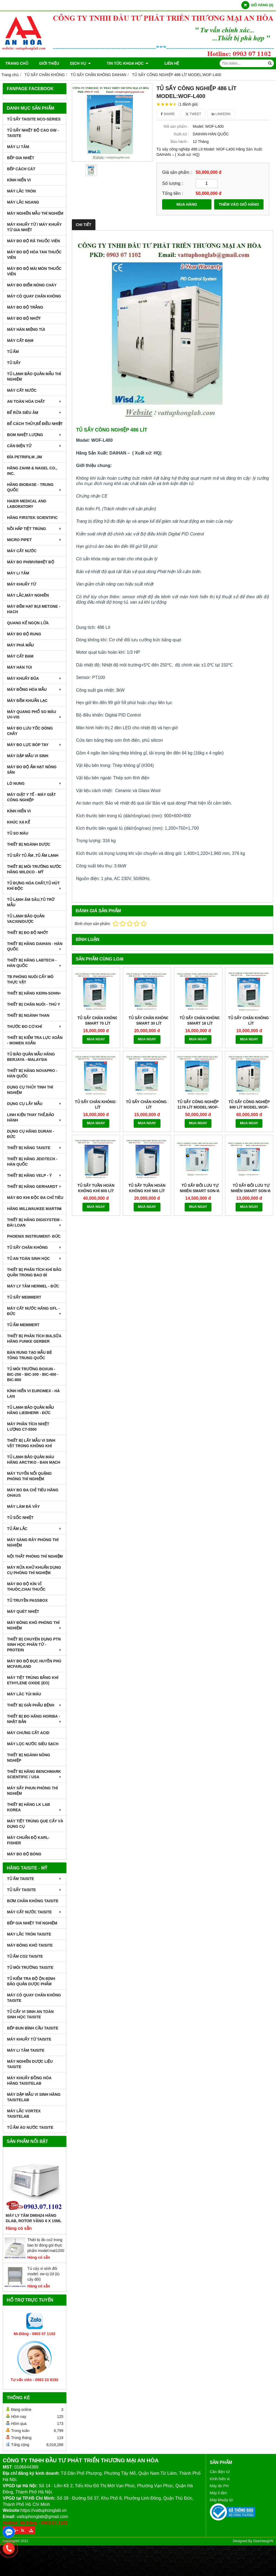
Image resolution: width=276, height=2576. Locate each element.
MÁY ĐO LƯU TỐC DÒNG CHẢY (30, 731)
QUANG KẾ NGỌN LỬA (28, 623)
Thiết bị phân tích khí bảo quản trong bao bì (34, 1272)
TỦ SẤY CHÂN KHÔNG (34, 1247)
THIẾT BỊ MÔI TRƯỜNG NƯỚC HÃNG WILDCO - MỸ (34, 869)
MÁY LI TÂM (18, 147)
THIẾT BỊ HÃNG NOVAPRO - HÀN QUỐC (32, 1073)
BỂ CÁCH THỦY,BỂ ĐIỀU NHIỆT (35, 423)
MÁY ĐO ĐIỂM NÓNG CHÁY (32, 285)
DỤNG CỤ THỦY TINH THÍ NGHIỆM (30, 1090)
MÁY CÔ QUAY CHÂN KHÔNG (34, 296)
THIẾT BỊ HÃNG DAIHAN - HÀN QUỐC (34, 946)
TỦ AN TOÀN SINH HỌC (34, 1258)
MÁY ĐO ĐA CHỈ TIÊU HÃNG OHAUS (32, 1493)
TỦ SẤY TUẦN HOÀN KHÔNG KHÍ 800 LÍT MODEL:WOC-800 (95, 1148)
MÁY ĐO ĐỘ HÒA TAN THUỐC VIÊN (34, 255)
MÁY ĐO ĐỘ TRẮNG (25, 307)
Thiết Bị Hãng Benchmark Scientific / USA (34, 1774)
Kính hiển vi (220, 2479)
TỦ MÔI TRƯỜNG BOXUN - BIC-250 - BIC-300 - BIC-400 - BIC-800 (33, 1374)
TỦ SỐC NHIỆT (20, 1517)
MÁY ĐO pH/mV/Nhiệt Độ (30, 562)
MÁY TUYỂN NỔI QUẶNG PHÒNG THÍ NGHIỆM (29, 1476)
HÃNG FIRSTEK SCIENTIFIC (32, 517)
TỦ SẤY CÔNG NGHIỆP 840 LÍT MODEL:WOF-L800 (249, 1107)
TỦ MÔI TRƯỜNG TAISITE (30, 1967)
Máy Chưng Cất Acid (28, 1733)
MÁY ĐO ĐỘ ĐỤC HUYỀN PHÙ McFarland (34, 1664)
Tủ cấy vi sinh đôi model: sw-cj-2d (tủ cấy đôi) (43, 2273)
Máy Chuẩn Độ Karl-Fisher (28, 1840)
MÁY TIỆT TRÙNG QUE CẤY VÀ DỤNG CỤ (35, 1824)
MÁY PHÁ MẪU (20, 645)
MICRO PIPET (34, 540)
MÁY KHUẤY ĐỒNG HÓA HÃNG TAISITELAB (29, 2080)
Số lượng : (172, 183)
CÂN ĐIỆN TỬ (34, 446)
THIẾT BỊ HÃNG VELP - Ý (34, 1175)
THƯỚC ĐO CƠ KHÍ (34, 1026)
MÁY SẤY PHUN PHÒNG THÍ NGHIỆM (32, 1791)
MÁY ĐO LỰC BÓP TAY (34, 745)
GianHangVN (263, 2541)
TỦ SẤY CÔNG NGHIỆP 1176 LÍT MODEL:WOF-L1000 (198, 1107)
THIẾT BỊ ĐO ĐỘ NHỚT (27, 932)
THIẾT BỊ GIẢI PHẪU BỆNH (34, 1705)
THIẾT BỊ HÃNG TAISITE (34, 1148)
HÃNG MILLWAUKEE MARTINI (34, 1209)
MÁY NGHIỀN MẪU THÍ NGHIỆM (35, 213)
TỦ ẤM (13, 351)
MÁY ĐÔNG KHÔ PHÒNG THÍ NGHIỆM (34, 1625)
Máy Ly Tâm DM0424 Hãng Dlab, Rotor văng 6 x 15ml (34, 2218)
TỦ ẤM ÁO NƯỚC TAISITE (30, 2127)
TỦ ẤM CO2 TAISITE (25, 1956)
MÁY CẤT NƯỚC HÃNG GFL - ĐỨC (34, 1311)
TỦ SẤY (14, 363)
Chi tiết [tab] (83, 225)
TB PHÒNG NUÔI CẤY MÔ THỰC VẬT (30, 979)
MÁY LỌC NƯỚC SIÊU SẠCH (33, 1744)
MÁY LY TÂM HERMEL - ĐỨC (33, 1286)
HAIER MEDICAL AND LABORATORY (26, 504)
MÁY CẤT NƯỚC (22, 390)
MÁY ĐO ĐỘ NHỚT (24, 318)
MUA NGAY (96, 1039)
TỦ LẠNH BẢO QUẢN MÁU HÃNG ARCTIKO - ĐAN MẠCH (33, 1459)
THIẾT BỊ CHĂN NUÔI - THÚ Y (33, 1004)
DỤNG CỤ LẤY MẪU (34, 1103)
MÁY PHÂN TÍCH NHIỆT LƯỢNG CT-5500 (28, 1426)
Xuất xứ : (181, 134)
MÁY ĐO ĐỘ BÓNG (24, 1854)
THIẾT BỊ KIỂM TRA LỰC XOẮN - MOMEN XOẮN (35, 1040)
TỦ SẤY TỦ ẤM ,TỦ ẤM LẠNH (32, 855)
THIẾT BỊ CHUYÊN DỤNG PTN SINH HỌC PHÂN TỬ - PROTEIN (34, 1644)
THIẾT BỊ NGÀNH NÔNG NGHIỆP (28, 1758)
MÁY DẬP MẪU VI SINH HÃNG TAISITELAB (33, 2097)
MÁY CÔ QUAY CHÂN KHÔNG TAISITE (34, 1998)
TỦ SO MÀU (17, 833)
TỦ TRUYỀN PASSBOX (27, 1600)
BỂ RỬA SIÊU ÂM (34, 412)
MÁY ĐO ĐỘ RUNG (24, 634)
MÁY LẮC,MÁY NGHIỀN (28, 595)
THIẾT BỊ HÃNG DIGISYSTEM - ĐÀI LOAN (34, 1222)
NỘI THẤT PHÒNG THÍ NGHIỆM (35, 1556)
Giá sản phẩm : (177, 172)
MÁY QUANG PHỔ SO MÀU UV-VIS (34, 714)
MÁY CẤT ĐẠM (20, 340)
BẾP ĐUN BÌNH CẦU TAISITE (32, 2028)
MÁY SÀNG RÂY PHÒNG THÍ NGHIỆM (33, 1542)
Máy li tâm (218, 2493)
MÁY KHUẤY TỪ (21, 584)
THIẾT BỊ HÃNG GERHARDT (34, 1186)
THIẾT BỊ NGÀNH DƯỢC (28, 844)
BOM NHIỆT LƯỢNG (34, 435)
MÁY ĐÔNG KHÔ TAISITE (30, 1945)
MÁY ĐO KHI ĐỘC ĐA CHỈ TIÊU (35, 1197)
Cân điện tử (220, 2472)
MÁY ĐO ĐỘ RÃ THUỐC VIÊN (33, 241)
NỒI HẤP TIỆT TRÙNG (34, 529)
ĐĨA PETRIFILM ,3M (24, 457)
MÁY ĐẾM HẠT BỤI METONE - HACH (33, 609)
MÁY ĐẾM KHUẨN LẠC (27, 700)
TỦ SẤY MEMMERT (24, 1297)
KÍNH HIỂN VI (19, 180)
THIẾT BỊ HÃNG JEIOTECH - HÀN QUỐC (32, 1161)
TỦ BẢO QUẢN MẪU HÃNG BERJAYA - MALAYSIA (31, 1057)
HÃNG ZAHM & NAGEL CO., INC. (32, 471)
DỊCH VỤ (80, 63)
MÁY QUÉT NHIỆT (23, 1611)
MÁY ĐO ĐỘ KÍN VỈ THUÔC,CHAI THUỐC (26, 1586)
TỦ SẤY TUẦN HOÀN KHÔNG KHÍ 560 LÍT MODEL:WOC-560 (147, 1148)
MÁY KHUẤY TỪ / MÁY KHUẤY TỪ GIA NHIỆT (34, 227)
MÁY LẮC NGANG (23, 202)
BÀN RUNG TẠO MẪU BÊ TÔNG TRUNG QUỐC (29, 1355)
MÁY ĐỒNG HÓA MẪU (34, 689)
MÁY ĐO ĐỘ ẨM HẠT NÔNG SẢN (32, 769)
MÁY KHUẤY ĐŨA (34, 678)
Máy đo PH (219, 2486)
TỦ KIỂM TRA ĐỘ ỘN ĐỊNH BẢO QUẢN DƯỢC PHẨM (31, 1981)
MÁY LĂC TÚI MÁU (24, 1694)
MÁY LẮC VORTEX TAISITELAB (24, 2114)
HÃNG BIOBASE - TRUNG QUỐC (34, 487)
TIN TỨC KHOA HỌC (122, 63)
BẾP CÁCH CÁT (21, 169)
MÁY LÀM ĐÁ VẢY (23, 1506)
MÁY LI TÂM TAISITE (25, 2050)
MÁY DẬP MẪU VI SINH (27, 756)
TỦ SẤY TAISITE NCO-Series (33, 119)
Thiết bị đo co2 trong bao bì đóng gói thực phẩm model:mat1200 (45, 2245)
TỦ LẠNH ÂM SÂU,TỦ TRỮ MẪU (30, 902)
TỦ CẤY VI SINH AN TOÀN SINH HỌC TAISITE (30, 2014)
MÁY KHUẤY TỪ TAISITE (29, 2039)
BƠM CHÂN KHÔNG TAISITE (33, 1901)
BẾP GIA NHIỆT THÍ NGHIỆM (32, 1923)
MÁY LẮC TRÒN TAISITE (29, 1934)
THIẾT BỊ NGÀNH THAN (28, 1015)
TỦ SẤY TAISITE (34, 1890)
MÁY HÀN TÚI (19, 667)
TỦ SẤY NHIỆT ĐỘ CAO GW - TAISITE (33, 133)
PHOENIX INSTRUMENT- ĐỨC (34, 1236)
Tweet (193, 114)
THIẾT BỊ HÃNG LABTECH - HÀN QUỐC (34, 963)
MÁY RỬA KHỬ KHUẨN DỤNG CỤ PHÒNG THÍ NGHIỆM (34, 1570)
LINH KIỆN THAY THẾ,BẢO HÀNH (34, 1117)
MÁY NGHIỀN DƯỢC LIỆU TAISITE (30, 2064)
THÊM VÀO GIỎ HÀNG (239, 204)
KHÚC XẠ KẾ (18, 822)
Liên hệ (161, 63)
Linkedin (221, 114)
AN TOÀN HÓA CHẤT (34, 401)
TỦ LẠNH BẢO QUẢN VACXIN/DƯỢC (25, 919)
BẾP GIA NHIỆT (20, 158)
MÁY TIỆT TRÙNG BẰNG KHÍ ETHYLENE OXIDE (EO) (32, 1680)
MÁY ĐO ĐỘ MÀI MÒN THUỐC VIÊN (34, 271)
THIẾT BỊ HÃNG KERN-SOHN (34, 993)
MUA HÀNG (186, 204)
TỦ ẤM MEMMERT (23, 1325)
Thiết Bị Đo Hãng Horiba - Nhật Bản (34, 1719)
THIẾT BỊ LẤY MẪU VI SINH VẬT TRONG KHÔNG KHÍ (31, 1443)
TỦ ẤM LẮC (34, 1528)
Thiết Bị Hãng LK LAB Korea (34, 1807)
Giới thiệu (49, 63)
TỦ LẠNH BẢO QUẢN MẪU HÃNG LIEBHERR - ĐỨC (30, 1410)
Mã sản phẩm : (176, 126)
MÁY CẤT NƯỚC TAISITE (34, 1912)
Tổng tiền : (172, 193)
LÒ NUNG (34, 783)
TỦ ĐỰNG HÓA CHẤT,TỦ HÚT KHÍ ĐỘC (34, 886)
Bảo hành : (180, 141)
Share (168, 114)
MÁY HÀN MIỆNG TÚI (26, 329)
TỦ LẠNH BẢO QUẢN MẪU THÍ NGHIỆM (34, 376)
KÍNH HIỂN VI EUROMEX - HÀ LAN (33, 1393)
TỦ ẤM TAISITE (34, 1879)
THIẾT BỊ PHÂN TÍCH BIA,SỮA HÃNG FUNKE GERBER (34, 1338)
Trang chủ (16, 63)
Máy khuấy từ (221, 2500)
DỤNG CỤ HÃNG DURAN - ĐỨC (30, 1134)
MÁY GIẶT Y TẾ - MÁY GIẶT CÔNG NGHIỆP (31, 797)
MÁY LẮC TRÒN (21, 191)
